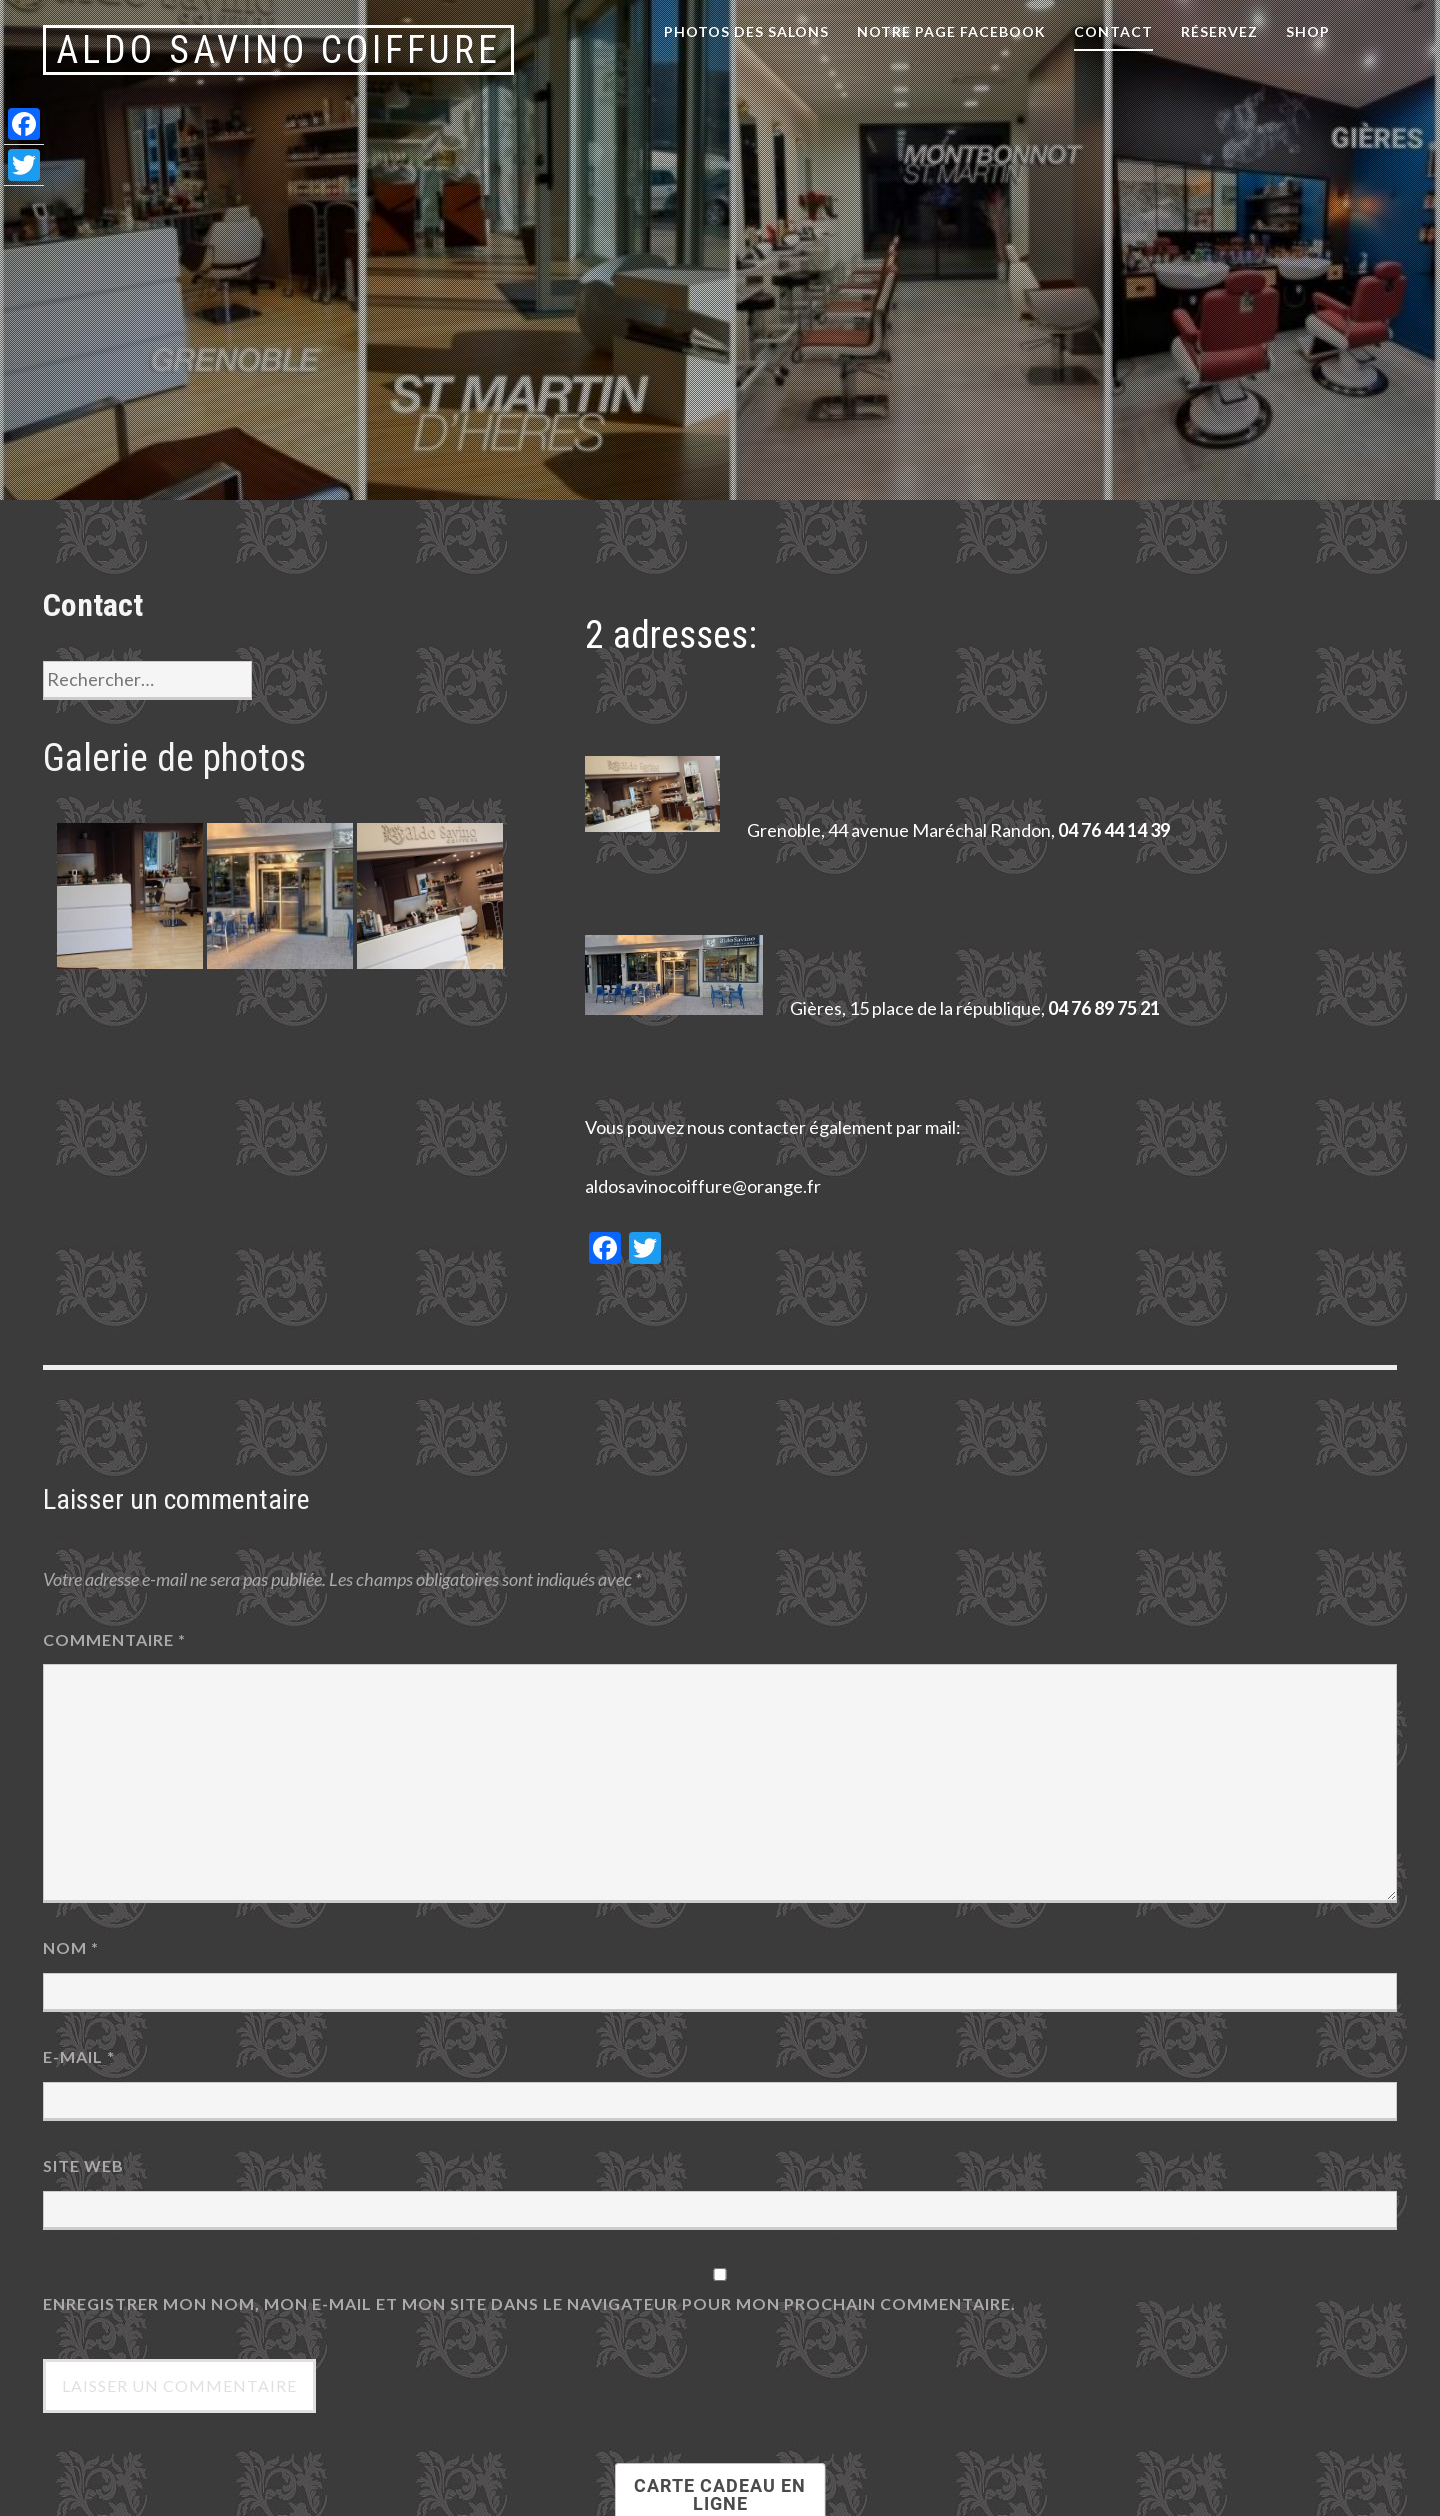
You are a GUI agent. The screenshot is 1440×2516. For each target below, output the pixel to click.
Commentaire (114, 1639)
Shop (1308, 31)
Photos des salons (746, 31)
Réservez (1219, 31)
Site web (83, 2165)
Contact (1113, 31)
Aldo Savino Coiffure (278, 50)
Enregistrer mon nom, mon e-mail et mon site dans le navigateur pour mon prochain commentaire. (529, 2303)
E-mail (79, 2056)
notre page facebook (951, 31)
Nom (71, 1947)
